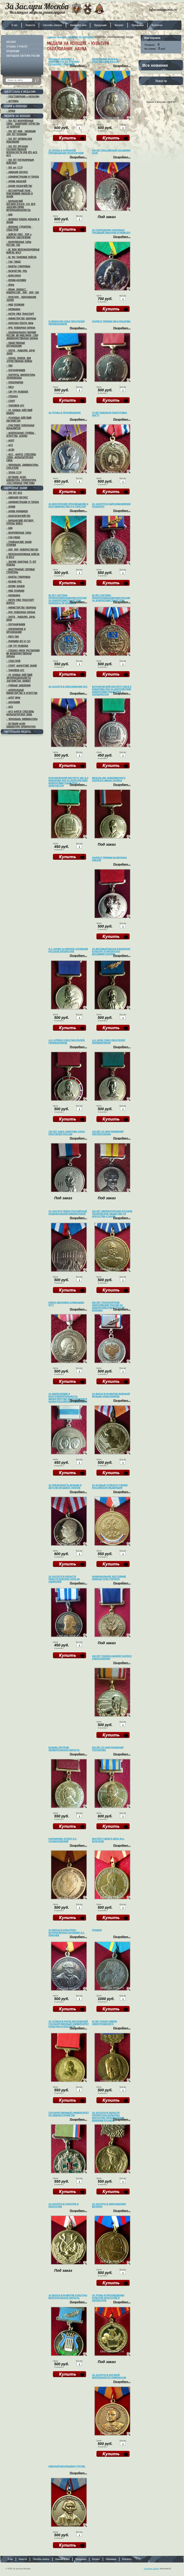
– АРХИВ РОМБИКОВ (17, 511)
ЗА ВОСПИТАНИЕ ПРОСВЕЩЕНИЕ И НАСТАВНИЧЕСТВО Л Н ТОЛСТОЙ (68, 505)
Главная (51, 37)
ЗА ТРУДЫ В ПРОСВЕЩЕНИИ (64, 412)
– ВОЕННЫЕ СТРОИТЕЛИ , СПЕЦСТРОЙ (19, 228)
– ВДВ (9, 214)
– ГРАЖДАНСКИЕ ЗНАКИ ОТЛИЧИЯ (19, 544)
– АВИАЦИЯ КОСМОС (17, 172)
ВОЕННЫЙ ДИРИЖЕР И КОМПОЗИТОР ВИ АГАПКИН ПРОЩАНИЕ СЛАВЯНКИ (63, 62)
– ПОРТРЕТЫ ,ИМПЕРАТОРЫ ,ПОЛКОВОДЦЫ (20, 376)
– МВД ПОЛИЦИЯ (15, 304)
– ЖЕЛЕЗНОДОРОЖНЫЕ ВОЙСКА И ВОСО (22, 556)
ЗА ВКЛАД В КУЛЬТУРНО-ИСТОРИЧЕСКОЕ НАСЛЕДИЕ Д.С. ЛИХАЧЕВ (66, 1933)
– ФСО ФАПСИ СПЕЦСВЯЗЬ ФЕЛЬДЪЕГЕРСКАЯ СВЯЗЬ (20, 713)
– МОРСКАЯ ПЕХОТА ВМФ (19, 323)
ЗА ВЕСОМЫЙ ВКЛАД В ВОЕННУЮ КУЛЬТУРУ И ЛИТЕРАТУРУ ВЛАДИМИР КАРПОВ (111, 951)
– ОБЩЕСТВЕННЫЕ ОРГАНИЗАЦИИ (15, 345)
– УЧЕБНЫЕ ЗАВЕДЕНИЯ (18, 685)
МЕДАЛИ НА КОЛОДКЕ (17, 116)
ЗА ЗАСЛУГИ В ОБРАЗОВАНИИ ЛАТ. (68, 686)
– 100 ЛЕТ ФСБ (14, 493)
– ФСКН (10, 449)
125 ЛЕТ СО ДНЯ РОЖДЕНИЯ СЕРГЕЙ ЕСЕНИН (108, 1133)
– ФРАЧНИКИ (13, 702)
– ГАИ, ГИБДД (13, 261)
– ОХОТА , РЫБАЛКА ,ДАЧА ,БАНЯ (20, 352)
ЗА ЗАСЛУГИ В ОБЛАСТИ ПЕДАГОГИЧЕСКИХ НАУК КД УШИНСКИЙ (64, 1579)
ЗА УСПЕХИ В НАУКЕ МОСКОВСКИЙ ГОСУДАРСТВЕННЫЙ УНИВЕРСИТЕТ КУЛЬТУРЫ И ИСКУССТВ (68, 2024)
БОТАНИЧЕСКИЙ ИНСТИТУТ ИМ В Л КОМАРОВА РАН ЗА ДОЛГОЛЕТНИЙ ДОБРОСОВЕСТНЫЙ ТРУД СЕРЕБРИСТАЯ (111, 690)
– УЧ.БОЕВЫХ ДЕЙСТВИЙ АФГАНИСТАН (18, 419)
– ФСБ (9, 445)
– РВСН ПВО (12, 636)
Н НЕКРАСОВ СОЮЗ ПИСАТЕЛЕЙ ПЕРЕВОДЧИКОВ (66, 322)
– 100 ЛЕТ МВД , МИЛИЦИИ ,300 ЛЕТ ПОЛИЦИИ (21, 133)
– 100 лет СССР (14, 167)
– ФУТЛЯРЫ (12, 101)
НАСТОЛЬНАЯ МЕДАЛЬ (17, 731)
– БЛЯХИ (10, 111)
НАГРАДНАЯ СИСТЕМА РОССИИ (23, 55)
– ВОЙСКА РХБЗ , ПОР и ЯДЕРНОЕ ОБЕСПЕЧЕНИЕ (18, 236)
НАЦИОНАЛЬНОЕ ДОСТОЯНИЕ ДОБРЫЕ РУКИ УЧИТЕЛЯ (109, 1577)
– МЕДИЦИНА (13, 309)
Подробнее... (78, 65)
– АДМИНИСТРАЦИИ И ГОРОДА (22, 176)
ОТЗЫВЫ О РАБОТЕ (17, 46)
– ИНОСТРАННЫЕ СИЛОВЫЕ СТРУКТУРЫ (20, 571)
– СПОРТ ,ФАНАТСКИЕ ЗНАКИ (21, 665)
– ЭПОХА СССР (13, 472)
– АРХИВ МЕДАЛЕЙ (16, 181)
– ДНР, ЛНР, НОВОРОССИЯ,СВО (22, 549)
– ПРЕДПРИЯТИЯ (14, 382)
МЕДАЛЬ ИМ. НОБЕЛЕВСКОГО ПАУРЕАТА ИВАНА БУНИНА (109, 779)
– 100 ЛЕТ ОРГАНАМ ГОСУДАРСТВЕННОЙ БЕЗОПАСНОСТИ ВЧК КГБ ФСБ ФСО (21, 151)
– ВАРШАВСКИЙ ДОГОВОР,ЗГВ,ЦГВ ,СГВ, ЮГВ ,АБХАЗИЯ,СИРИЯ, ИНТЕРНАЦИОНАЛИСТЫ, (20, 206)
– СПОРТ (10, 401)
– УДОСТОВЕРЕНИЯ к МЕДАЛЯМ (22, 96)
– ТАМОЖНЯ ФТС (15, 405)
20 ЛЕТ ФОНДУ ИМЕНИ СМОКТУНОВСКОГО (104, 2022)
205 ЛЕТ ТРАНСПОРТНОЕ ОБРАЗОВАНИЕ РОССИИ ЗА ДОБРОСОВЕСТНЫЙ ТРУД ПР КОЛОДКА (108, 1306)
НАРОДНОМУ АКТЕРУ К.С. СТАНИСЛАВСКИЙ (62, 1840)
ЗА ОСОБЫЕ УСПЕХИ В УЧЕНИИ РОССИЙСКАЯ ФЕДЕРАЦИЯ (110, 1486)
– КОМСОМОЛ (13, 275)
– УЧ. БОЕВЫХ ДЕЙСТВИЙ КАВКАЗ (19, 412)
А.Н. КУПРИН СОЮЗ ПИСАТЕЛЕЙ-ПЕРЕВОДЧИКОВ (66, 1041)
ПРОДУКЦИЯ (12, 51)
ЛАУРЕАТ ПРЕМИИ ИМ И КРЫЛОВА (111, 321)
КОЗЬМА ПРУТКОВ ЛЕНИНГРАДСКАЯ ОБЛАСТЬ (64, 1748)
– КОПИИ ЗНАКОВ (15, 586)
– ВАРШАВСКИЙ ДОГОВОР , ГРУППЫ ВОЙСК (20, 522)
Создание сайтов (151, 2569)
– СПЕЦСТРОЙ (13, 661)
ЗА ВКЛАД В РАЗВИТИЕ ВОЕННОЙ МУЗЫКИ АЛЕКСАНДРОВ (111, 1395)
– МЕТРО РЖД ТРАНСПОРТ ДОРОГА (20, 602)
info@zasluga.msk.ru (163, 10)
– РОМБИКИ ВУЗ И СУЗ (18, 641)
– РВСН (10, 387)
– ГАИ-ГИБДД (13, 537)
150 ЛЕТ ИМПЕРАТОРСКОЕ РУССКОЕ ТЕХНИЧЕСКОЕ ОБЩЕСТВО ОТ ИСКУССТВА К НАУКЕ (112, 1214)
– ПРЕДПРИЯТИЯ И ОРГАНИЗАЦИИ (15, 631)
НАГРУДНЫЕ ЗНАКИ (15, 488)
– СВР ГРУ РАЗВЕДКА (17, 391)
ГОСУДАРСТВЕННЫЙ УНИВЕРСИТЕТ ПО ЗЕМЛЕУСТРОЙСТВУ (68, 2114)
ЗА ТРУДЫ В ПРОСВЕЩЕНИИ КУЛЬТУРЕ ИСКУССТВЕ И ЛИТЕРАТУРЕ (108, 2298)
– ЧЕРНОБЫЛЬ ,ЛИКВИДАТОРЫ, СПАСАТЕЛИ (22, 467)
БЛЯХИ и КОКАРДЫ (15, 106)
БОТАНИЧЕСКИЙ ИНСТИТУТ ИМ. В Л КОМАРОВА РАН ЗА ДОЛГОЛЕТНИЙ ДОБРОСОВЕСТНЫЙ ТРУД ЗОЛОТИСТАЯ (68, 782)
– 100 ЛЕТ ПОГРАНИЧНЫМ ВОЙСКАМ (20, 162)
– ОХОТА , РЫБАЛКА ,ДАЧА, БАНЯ (20, 618)
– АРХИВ (10, 506)
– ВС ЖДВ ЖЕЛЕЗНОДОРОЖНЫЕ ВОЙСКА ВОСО (22, 251)
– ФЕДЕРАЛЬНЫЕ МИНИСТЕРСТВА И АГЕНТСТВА (21, 692)
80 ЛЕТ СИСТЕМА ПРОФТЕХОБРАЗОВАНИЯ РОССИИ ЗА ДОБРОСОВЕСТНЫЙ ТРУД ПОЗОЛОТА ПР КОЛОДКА (67, 599)
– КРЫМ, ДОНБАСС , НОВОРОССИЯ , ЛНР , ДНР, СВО (22, 291)
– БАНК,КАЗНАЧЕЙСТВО (18, 516)
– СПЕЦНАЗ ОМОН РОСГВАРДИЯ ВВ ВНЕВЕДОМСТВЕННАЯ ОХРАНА (22, 653)
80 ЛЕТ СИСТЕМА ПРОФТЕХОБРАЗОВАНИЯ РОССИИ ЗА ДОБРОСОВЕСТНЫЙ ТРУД (111, 598)
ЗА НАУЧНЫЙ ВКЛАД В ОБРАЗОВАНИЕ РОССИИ (105, 60)
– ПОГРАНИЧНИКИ (15, 370)
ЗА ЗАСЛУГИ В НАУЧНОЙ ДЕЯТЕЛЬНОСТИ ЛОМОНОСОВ (109, 2376)
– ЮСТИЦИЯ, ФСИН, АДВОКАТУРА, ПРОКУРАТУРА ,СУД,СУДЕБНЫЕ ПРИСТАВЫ (21, 480)
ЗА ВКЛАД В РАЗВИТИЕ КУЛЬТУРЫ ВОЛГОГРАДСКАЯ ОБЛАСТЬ (67, 2296)
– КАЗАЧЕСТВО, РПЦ (16, 271)
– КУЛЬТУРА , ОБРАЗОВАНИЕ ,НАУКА (21, 299)
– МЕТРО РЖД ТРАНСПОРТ (20, 314)
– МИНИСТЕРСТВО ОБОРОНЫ (21, 318)
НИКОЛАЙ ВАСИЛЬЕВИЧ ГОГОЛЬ (66, 2466)
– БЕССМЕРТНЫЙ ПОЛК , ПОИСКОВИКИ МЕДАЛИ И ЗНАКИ (19, 193)
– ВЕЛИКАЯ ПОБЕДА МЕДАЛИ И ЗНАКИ (22, 221)
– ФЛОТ (10, 440)
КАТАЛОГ (11, 42)
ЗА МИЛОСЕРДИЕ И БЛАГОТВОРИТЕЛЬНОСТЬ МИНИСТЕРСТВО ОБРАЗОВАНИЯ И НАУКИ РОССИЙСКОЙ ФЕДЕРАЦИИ (67, 1398)
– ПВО (9, 365)
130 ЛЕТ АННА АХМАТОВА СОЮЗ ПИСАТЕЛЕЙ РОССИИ (66, 1133)
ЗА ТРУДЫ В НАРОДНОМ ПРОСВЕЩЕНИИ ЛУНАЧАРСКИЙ (66, 151)
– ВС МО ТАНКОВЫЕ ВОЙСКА (21, 257)
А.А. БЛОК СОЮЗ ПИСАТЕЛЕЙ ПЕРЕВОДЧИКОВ (108, 1041)
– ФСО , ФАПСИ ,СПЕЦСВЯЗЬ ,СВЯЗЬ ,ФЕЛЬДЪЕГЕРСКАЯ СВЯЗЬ (21, 457)
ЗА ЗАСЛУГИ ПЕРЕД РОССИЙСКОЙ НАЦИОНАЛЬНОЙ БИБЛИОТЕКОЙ (67, 1212)
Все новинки (155, 65)
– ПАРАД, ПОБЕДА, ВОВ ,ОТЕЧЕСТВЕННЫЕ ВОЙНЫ (19, 360)
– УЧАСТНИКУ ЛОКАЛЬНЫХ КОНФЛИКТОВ (20, 427)
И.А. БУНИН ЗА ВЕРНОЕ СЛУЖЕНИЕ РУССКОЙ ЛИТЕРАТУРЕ (68, 950)
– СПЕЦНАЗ (12, 396)
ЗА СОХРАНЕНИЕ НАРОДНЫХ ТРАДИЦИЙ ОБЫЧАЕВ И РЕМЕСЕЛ (111, 231)
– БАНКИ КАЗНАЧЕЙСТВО (19, 186)
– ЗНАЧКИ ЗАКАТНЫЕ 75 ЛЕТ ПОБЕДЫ (21, 563)
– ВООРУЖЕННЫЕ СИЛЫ (18, 532)
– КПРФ (10, 285)
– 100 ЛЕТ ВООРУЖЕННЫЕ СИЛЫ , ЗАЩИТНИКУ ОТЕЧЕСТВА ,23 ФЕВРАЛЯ (23, 123)
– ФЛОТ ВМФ (13, 697)
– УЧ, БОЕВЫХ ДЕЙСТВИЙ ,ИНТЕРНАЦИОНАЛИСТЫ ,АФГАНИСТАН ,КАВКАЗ (19, 678)
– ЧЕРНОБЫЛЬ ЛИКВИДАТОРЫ (21, 719)
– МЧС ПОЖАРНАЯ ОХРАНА (20, 327)
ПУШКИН (97, 1930)
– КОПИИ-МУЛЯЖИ (16, 280)
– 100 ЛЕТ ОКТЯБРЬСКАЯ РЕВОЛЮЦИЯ (19, 140)
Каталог (62, 37)
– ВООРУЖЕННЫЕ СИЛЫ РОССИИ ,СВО (18, 244)
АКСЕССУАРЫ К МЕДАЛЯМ (19, 92)
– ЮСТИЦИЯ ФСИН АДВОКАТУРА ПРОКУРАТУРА (21, 725)
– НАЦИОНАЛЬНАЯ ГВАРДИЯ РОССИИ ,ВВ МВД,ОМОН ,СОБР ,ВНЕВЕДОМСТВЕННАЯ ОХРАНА (22, 335)
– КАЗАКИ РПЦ (14, 581)
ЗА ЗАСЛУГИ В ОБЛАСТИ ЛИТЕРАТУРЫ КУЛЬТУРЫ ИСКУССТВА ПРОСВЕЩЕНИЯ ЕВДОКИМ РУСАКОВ (108, 2116)
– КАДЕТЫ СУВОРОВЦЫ (18, 266)
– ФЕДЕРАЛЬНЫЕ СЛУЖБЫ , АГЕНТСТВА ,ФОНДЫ (20, 435)
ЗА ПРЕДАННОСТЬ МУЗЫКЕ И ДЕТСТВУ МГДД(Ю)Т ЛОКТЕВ (65, 1486)
